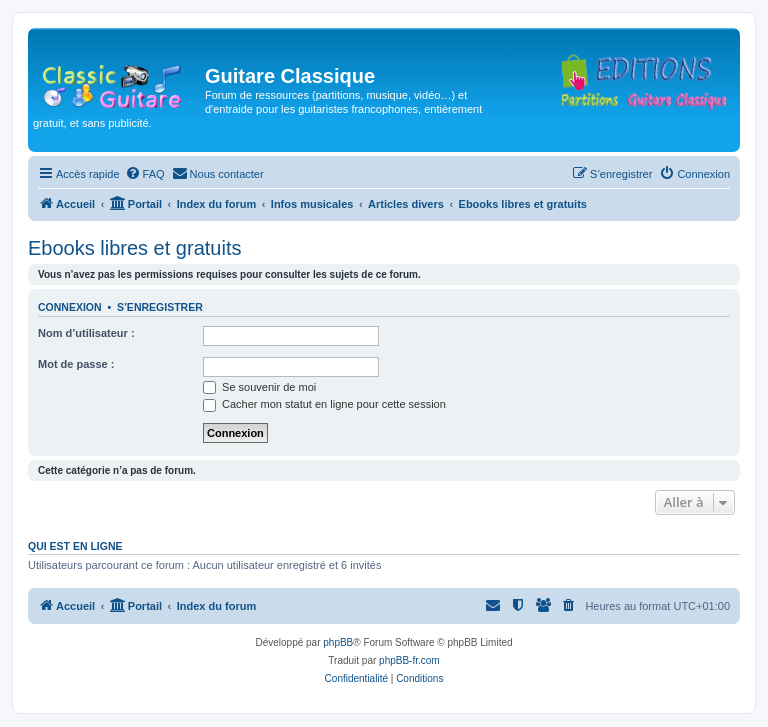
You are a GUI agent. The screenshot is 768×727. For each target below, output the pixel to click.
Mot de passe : (76, 364)
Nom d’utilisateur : (86, 333)
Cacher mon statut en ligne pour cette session (324, 404)
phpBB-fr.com (409, 660)
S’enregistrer (160, 307)
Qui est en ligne (75, 546)
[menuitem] (145, 174)
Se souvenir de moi (259, 387)
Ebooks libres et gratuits (134, 248)
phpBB (338, 642)
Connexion (70, 307)
